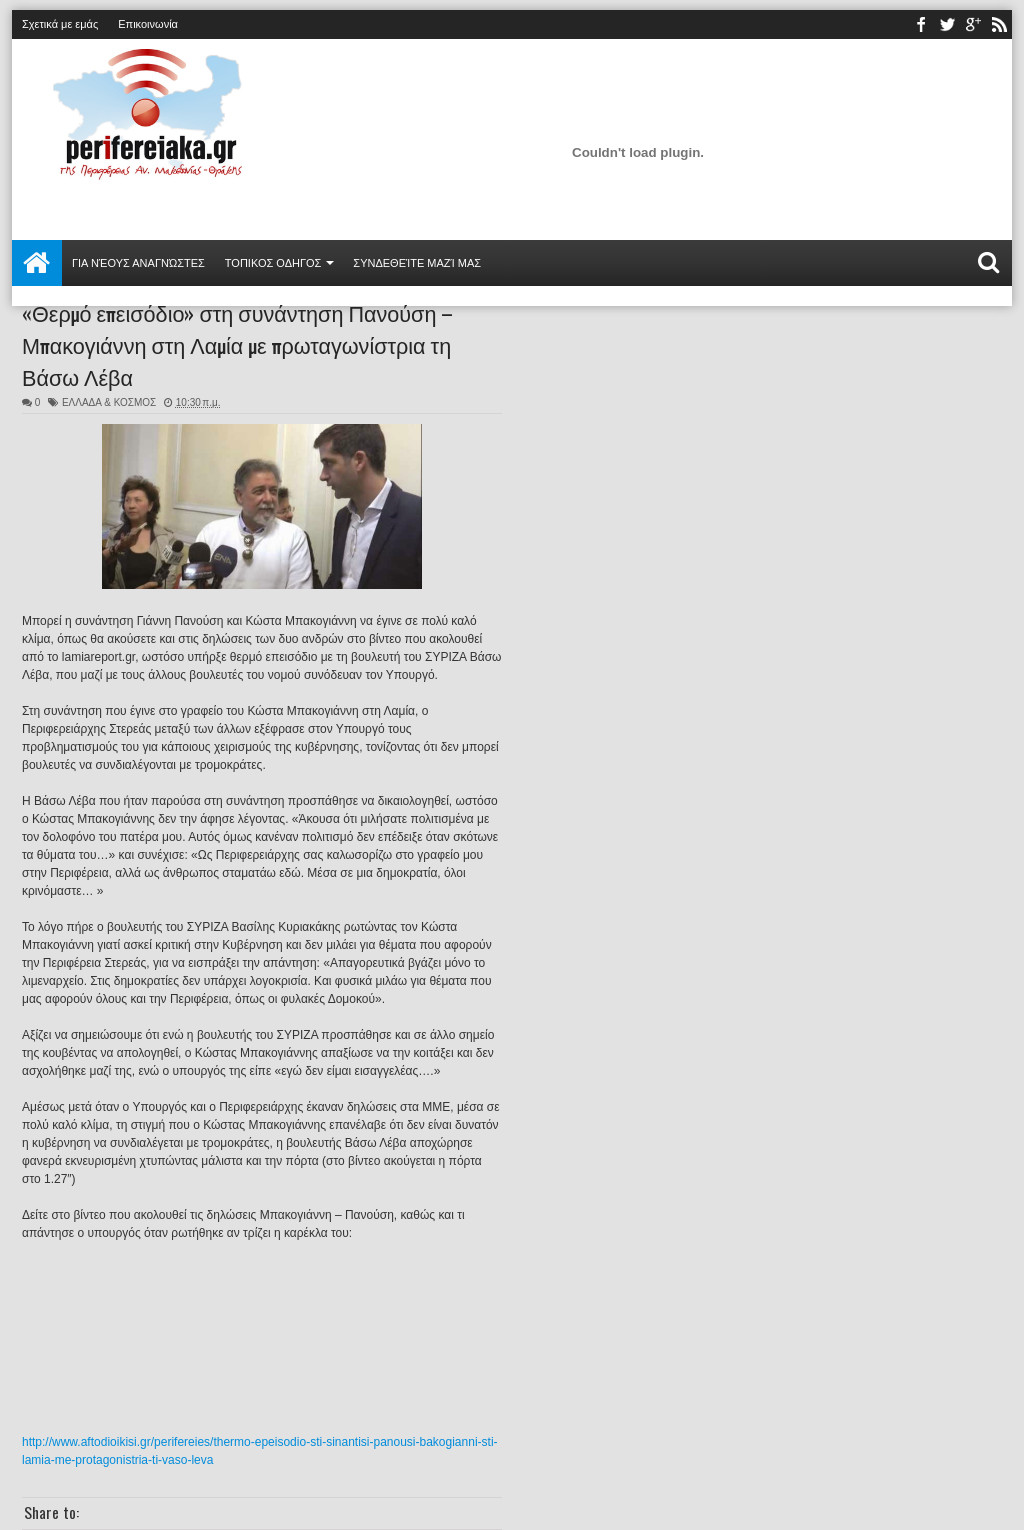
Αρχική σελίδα (37, 263)
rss (999, 24)
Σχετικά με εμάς (60, 24)
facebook (921, 24)
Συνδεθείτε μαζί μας (417, 263)
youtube (973, 24)
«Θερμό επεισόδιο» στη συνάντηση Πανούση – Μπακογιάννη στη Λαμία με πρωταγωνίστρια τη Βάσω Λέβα (237, 344)
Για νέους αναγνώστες (138, 263)
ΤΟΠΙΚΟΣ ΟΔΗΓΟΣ (273, 263)
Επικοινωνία (148, 24)
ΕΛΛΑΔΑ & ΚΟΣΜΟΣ (109, 402)
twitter (947, 24)
